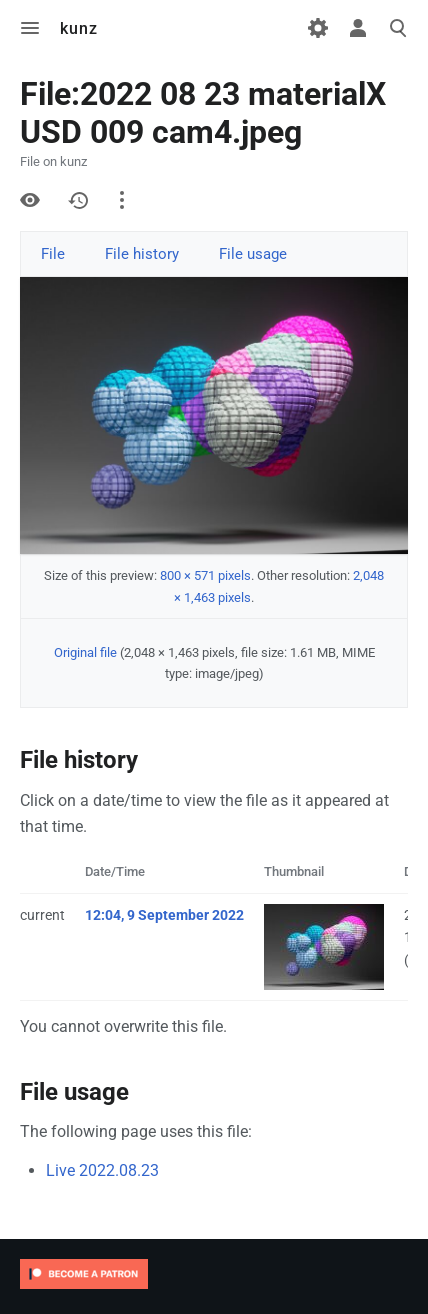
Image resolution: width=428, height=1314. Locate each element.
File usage (253, 254)
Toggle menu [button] (30, 28)
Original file (85, 652)
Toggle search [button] (398, 28)
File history (142, 254)
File (53, 254)
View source (30, 200)
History (78, 200)
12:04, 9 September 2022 (164, 915)
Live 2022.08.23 (102, 1170)
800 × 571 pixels (205, 575)
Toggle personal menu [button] (358, 28)
